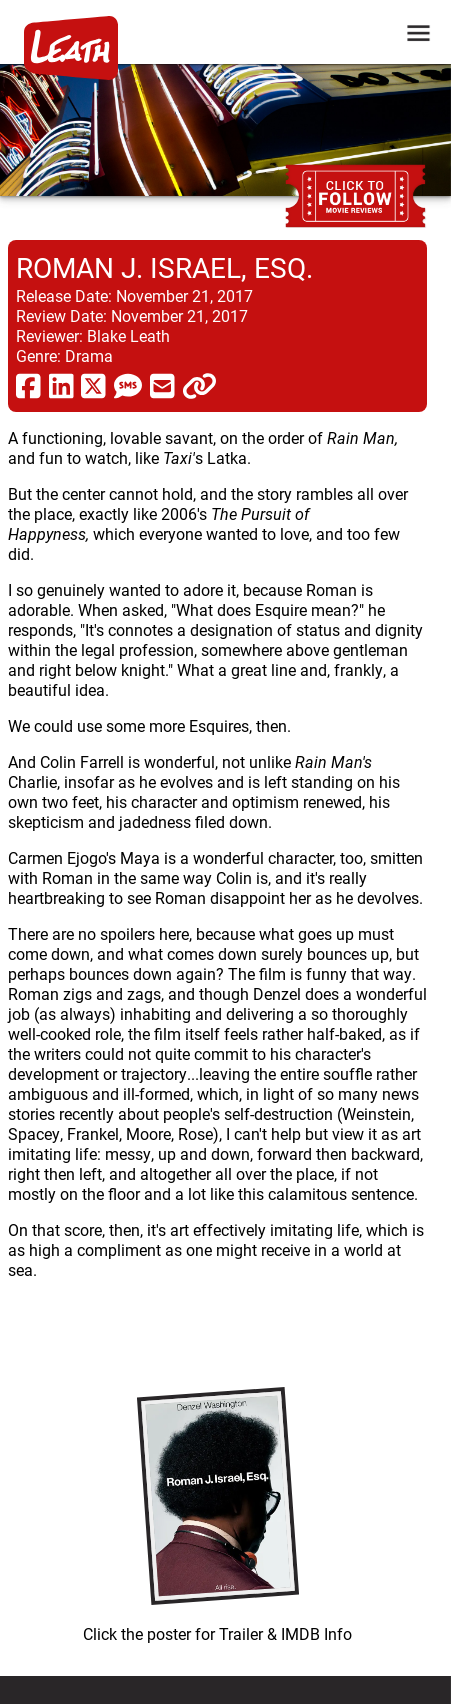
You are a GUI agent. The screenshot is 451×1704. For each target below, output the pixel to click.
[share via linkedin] (61, 385)
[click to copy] (199, 385)
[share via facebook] (28, 385)
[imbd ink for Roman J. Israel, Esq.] (217, 1510)
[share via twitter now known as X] (93, 385)
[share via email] (162, 385)
